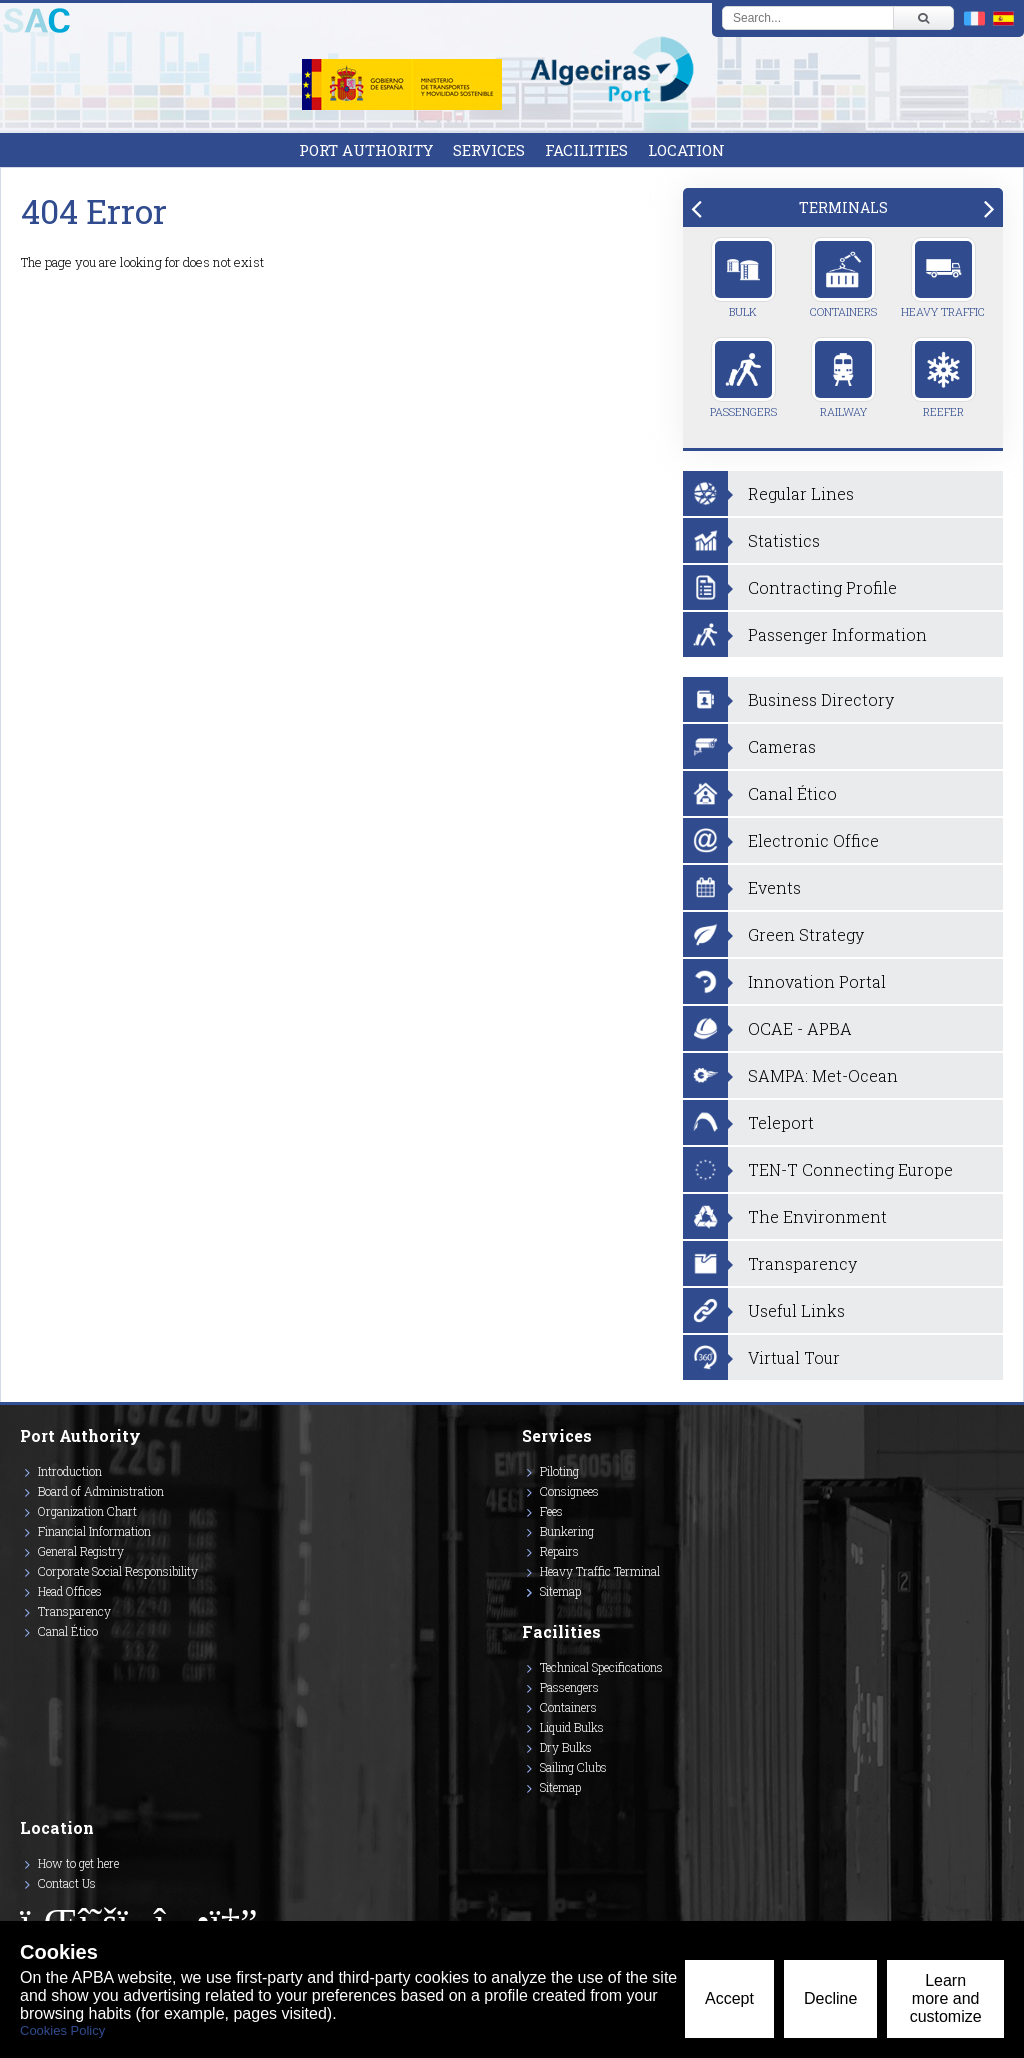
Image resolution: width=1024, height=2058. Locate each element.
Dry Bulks (566, 1747)
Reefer (943, 378)
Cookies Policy (62, 2030)
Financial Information (94, 1531)
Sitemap (560, 1591)
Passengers (743, 378)
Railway (843, 378)
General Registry (81, 1551)
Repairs (559, 1551)
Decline (830, 1998)
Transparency (74, 1611)
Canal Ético (68, 1631)
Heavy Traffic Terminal (600, 1571)
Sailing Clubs (573, 1767)
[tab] (843, 207)
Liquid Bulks (572, 1727)
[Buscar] (923, 18)
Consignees (569, 1491)
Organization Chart (87, 1511)
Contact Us (67, 1883)
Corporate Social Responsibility (118, 1571)
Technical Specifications (601, 1667)
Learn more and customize (946, 1998)
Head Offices (70, 1591)
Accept (729, 1998)
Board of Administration (101, 1491)
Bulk (743, 278)
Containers (843, 278)
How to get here (78, 1863)
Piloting (559, 1471)
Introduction (70, 1471)
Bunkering (567, 1531)
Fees (551, 1511)
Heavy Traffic (943, 278)
